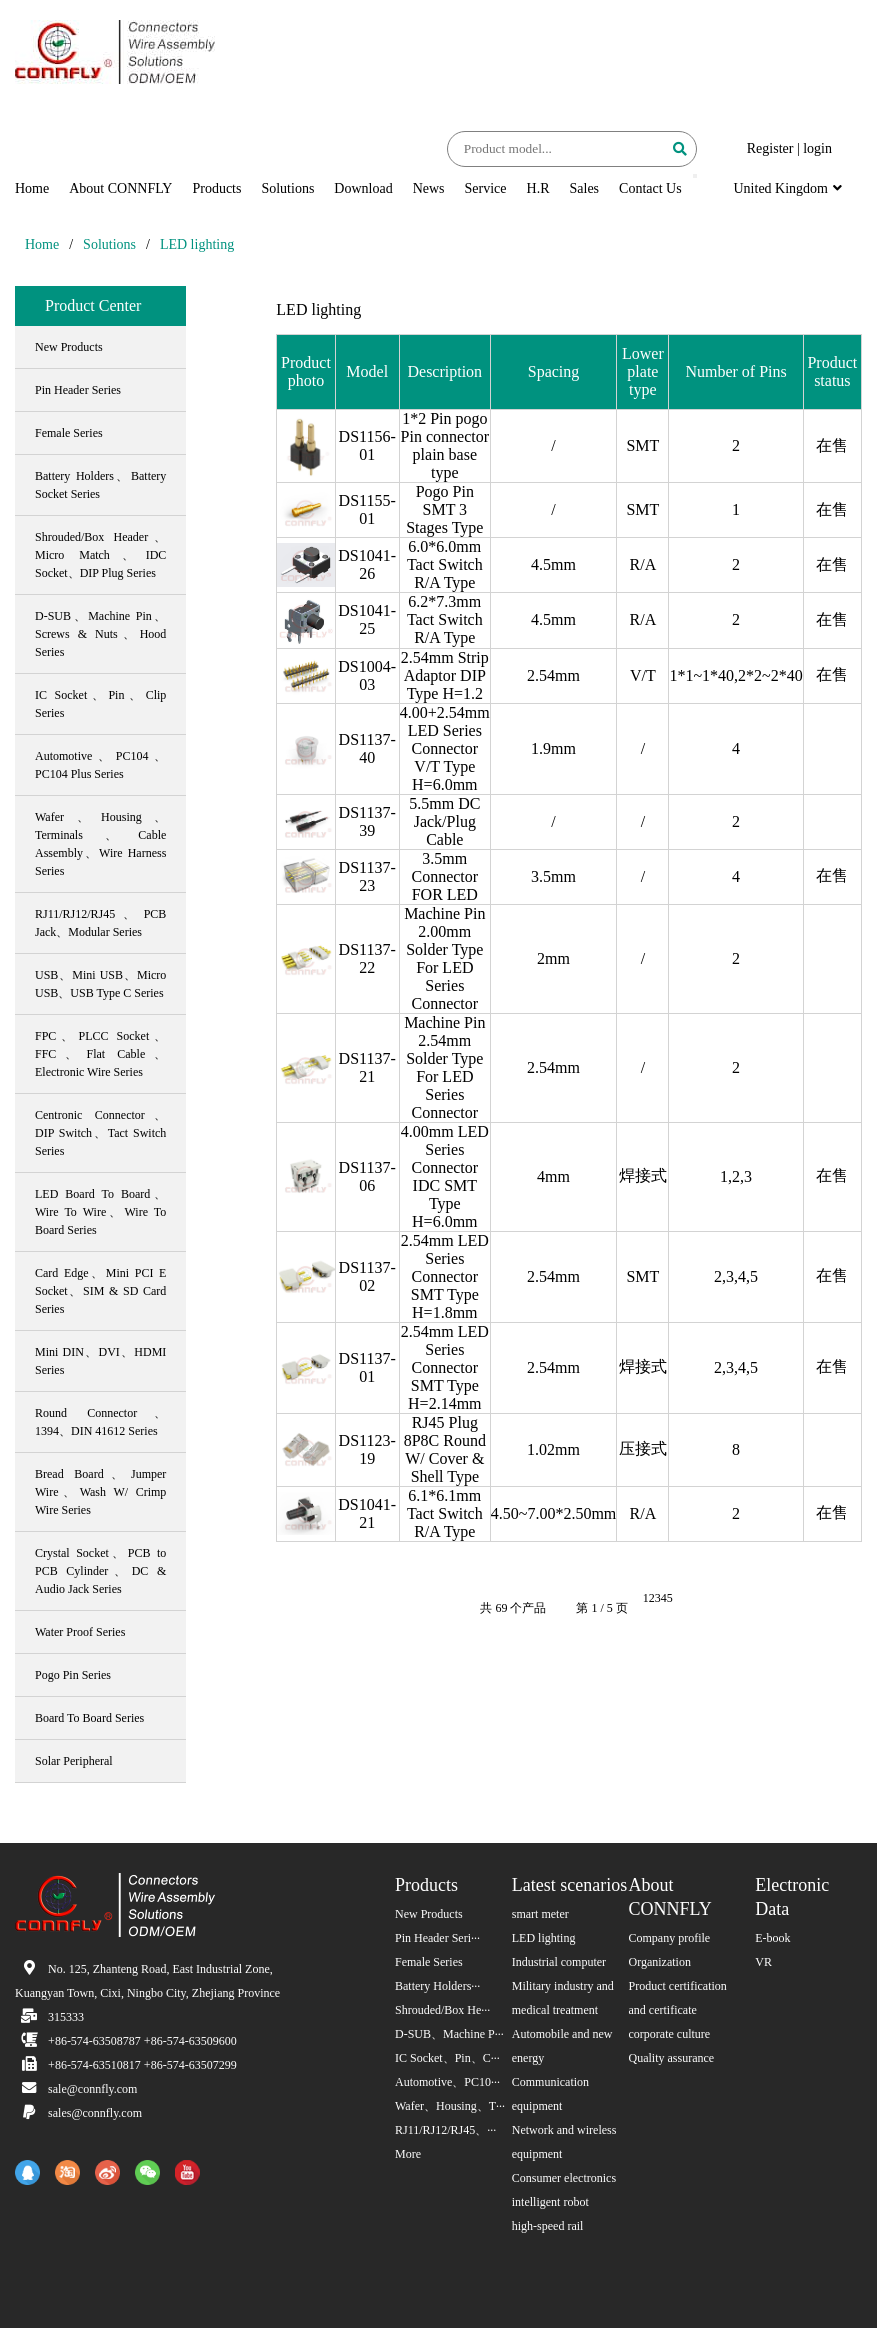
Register (770, 148)
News (429, 188)
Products (216, 188)
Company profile (670, 1938)
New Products (429, 1914)
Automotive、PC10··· (447, 2082)
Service (486, 188)
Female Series (429, 1962)
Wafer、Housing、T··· (450, 2106)
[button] (695, 176)
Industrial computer (559, 1962)
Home (32, 188)
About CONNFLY (120, 188)
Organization (660, 1962)
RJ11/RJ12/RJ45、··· (445, 2130)
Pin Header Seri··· (437, 1938)
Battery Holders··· (437, 1986)
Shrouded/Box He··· (442, 2010)
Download (363, 188)
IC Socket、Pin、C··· (447, 2058)
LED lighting (197, 244)
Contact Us (650, 188)
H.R (538, 188)
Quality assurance (672, 2058)
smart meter (540, 1914)
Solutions (287, 188)
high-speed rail (548, 2226)
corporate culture (670, 2034)
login (817, 148)
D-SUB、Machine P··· (449, 2034)
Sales (585, 188)
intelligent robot (550, 2202)
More (408, 2154)
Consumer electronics (564, 2178)
